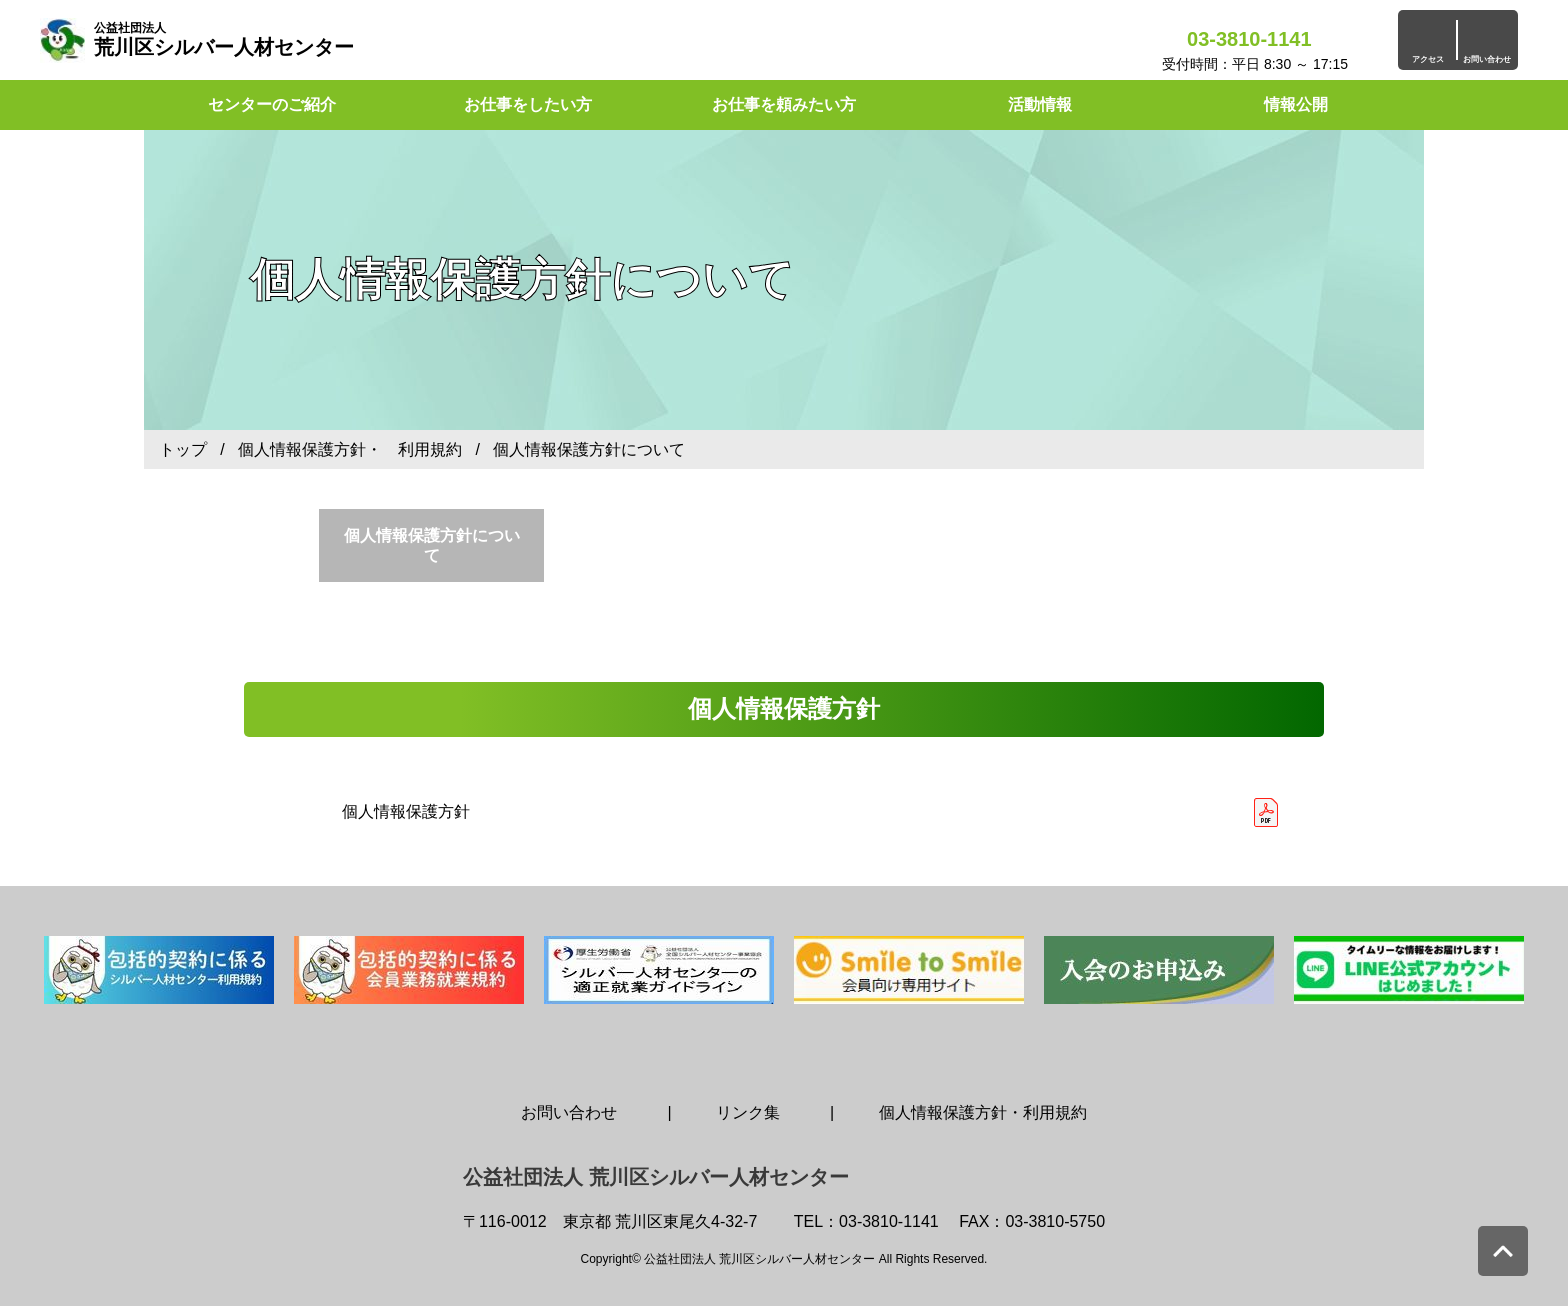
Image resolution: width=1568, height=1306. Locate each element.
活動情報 (1040, 104)
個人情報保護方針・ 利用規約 (350, 449)
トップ (183, 449)
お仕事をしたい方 (528, 104)
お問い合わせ (569, 1112)
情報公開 (1296, 104)
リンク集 (748, 1112)
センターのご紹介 (272, 104)
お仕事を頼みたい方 (784, 104)
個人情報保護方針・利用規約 (983, 1112)
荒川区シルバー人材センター (224, 39)
